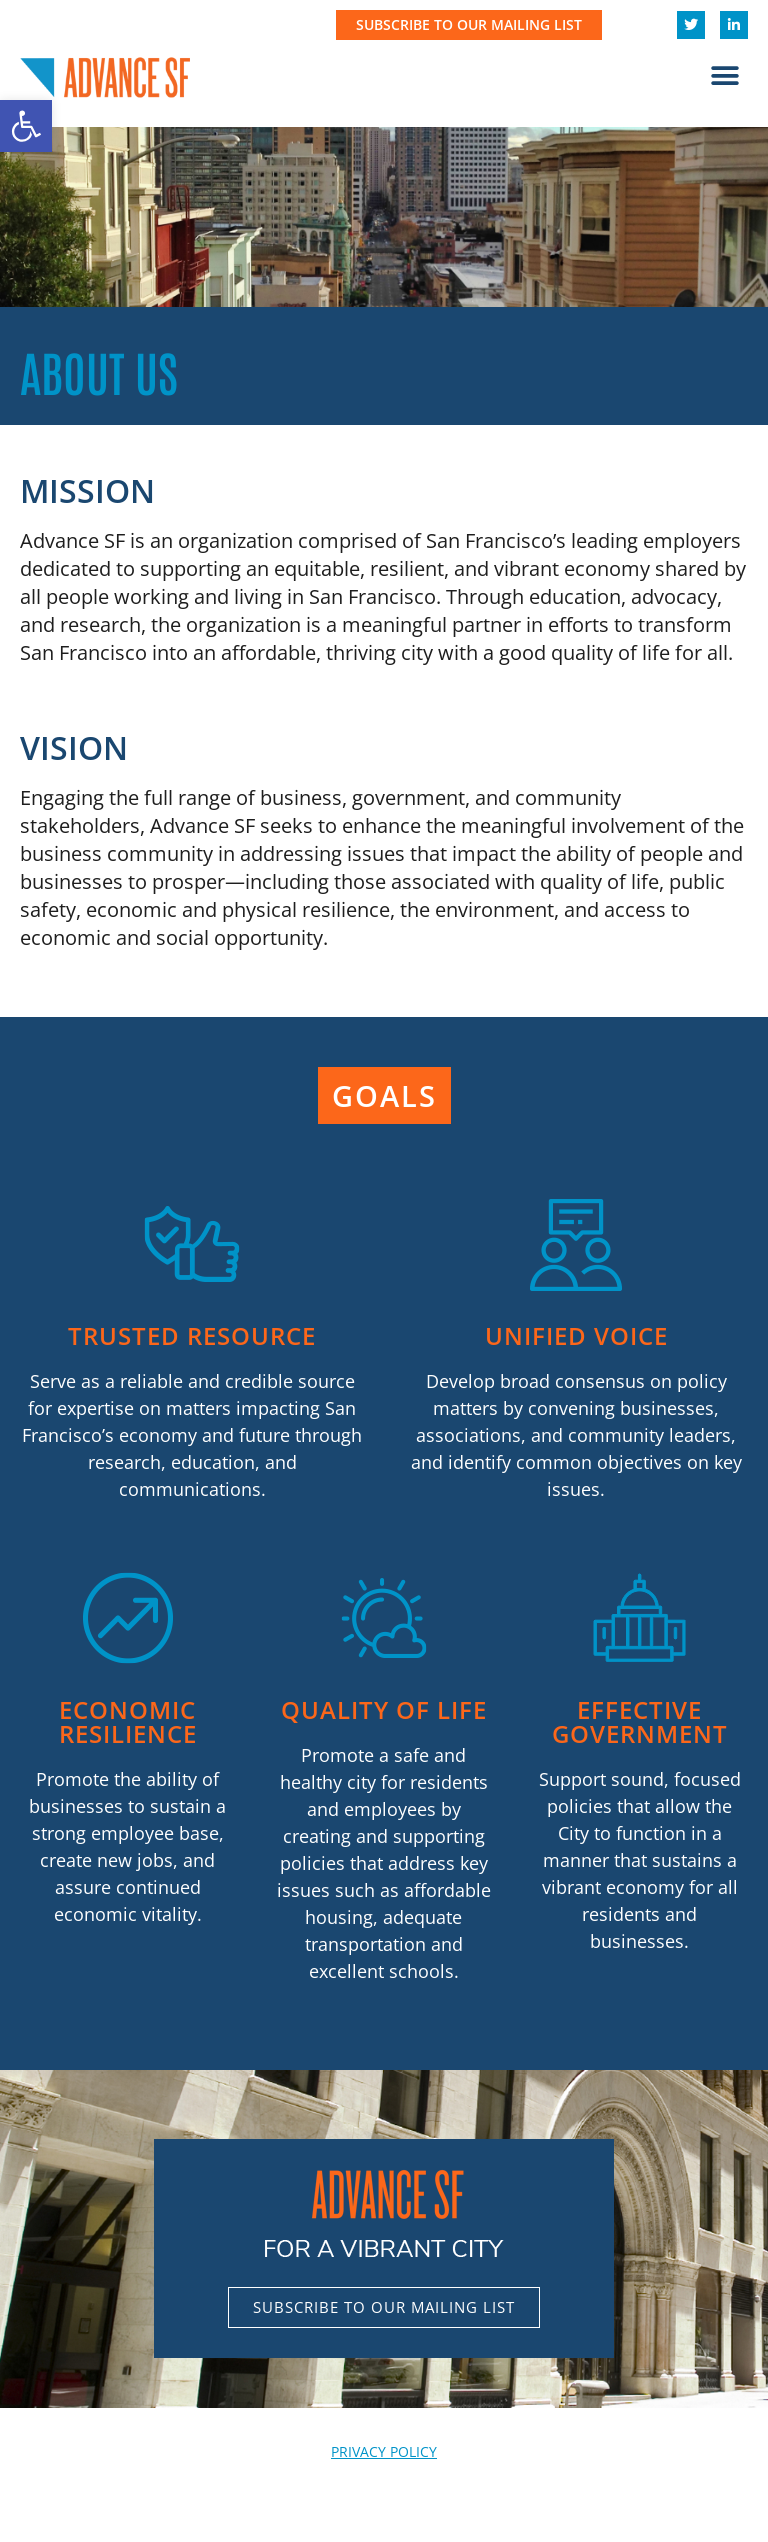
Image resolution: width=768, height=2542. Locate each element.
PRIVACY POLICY (384, 2451)
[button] (26, 126)
